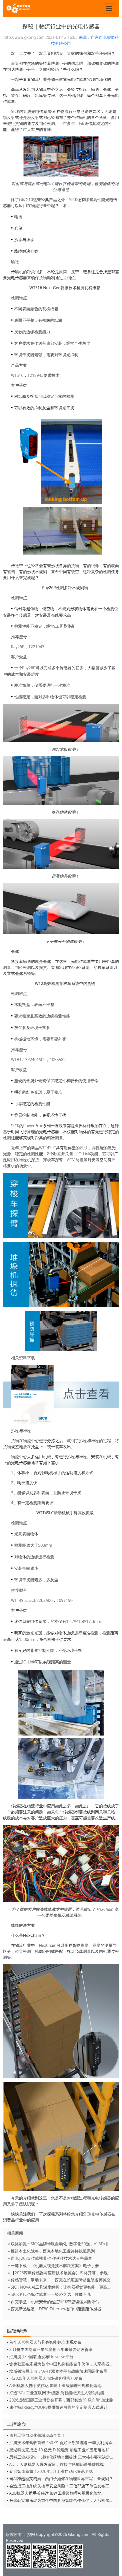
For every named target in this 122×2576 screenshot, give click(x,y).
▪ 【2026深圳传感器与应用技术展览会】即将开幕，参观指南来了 (62, 2273)
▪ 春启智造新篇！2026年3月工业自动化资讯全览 (50, 2471)
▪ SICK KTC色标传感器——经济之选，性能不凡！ (51, 2294)
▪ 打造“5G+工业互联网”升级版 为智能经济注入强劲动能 (55, 2392)
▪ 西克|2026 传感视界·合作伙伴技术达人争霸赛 (50, 2258)
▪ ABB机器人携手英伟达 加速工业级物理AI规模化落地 (54, 2385)
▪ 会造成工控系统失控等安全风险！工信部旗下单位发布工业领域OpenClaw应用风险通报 (61, 2486)
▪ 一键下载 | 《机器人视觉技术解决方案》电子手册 (53, 2265)
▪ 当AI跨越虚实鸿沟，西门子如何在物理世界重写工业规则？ (60, 2478)
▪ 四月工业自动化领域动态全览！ (36, 2435)
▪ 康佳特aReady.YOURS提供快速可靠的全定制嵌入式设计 (57, 2407)
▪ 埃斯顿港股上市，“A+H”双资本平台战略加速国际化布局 (57, 2371)
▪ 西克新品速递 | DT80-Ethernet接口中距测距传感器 (54, 2309)
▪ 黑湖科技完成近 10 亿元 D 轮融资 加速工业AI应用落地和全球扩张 (61, 2450)
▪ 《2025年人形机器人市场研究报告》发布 (44, 2378)
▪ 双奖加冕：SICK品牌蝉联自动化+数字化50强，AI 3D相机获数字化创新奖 (62, 2244)
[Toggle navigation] (109, 9)
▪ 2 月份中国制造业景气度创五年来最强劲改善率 (49, 2349)
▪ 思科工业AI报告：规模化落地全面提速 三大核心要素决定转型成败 (61, 2457)
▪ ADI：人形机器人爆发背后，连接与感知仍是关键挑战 (55, 2464)
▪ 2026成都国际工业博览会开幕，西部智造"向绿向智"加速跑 (60, 2400)
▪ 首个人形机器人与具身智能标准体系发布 (44, 2342)
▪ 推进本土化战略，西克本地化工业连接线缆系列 (51, 2251)
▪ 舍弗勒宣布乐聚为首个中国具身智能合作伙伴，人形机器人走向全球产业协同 (61, 2364)
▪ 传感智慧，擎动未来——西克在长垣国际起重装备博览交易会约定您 (62, 2280)
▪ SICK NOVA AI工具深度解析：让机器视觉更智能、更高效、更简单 (62, 2287)
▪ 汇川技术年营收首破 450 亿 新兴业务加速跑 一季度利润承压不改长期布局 (61, 2442)
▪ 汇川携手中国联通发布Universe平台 (40, 2356)
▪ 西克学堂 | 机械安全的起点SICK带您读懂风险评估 (53, 2301)
